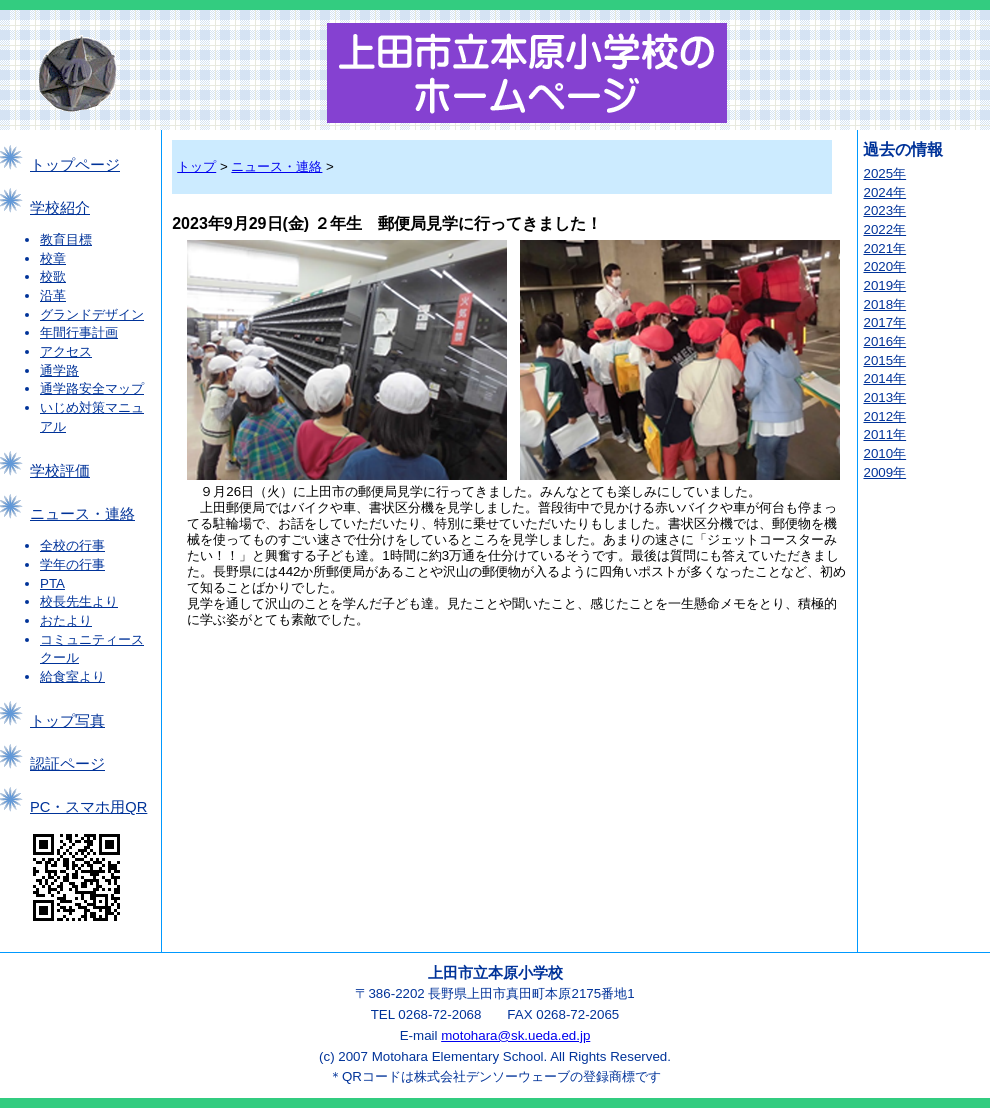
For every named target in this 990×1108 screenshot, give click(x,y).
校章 (53, 258)
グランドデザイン (92, 314)
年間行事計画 (79, 332)
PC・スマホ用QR (88, 807)
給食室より (72, 676)
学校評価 (60, 471)
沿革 (53, 295)
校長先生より (79, 601)
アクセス (66, 351)
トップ (196, 166)
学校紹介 (60, 208)
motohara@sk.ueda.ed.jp (515, 1035)
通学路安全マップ (92, 388)
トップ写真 (67, 721)
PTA (52, 583)
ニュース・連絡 (82, 514)
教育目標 (66, 239)
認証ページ (67, 764)
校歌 (53, 276)
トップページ (75, 165)
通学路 (59, 370)
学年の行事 (72, 564)
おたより (66, 620)
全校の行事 (72, 545)
